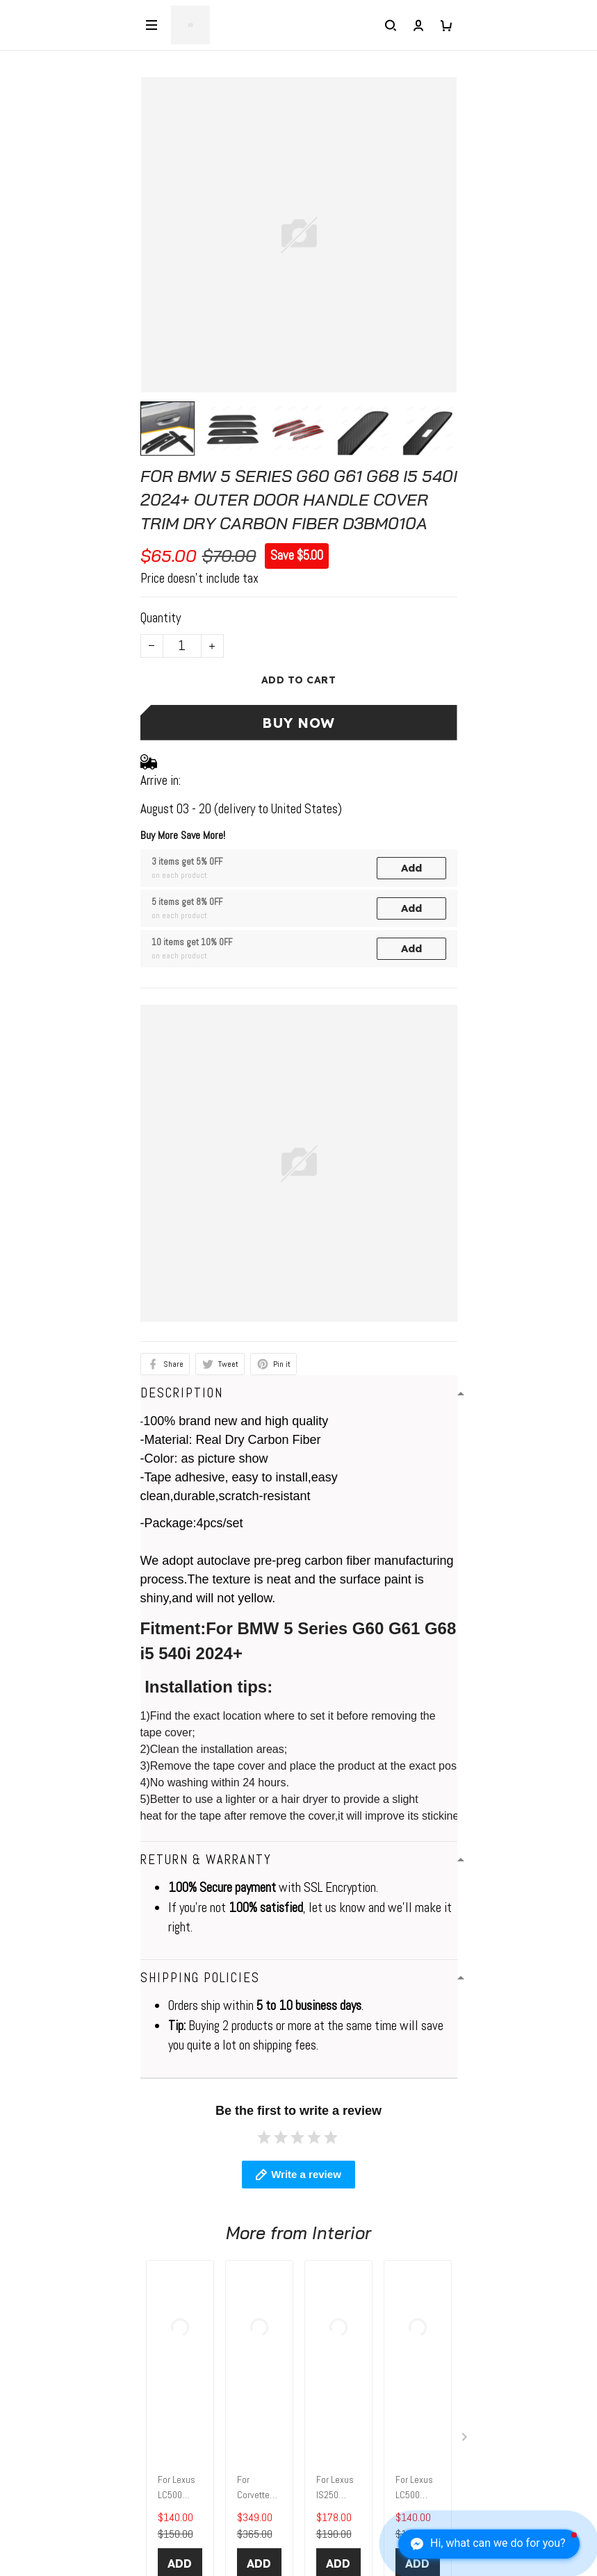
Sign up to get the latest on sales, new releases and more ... (150, 2540)
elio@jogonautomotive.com (74, 2154)
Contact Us (34, 2382)
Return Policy (40, 2409)
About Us (29, 2355)
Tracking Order (42, 2462)
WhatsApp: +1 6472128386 (77, 2132)
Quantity (160, 617)
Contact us (34, 2250)
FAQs (20, 2277)
